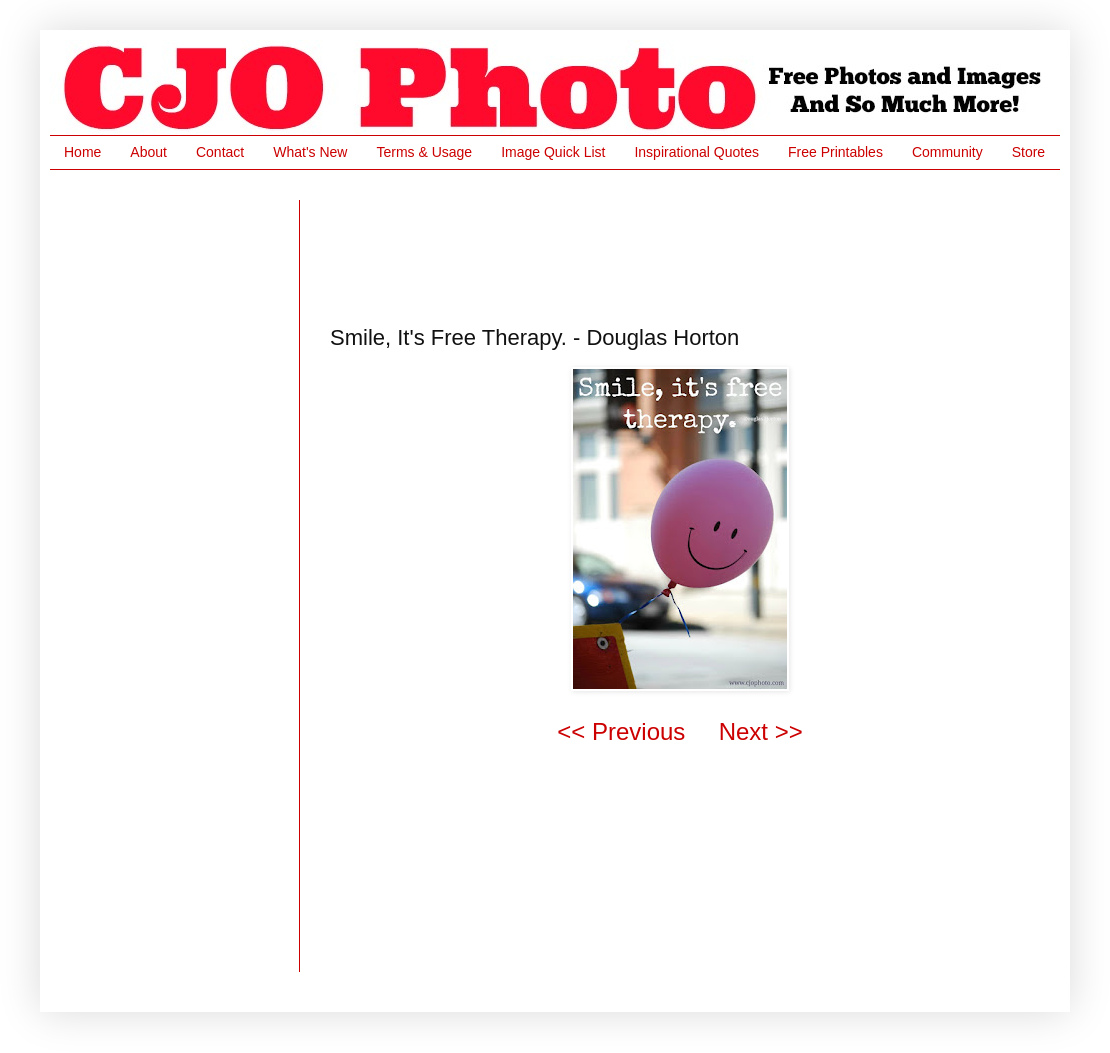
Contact (220, 152)
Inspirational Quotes (696, 152)
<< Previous (621, 731)
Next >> (761, 731)
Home (82, 152)
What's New (310, 152)
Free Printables (835, 152)
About (148, 152)
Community (947, 152)
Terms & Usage (424, 152)
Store (1028, 152)
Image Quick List (553, 152)
